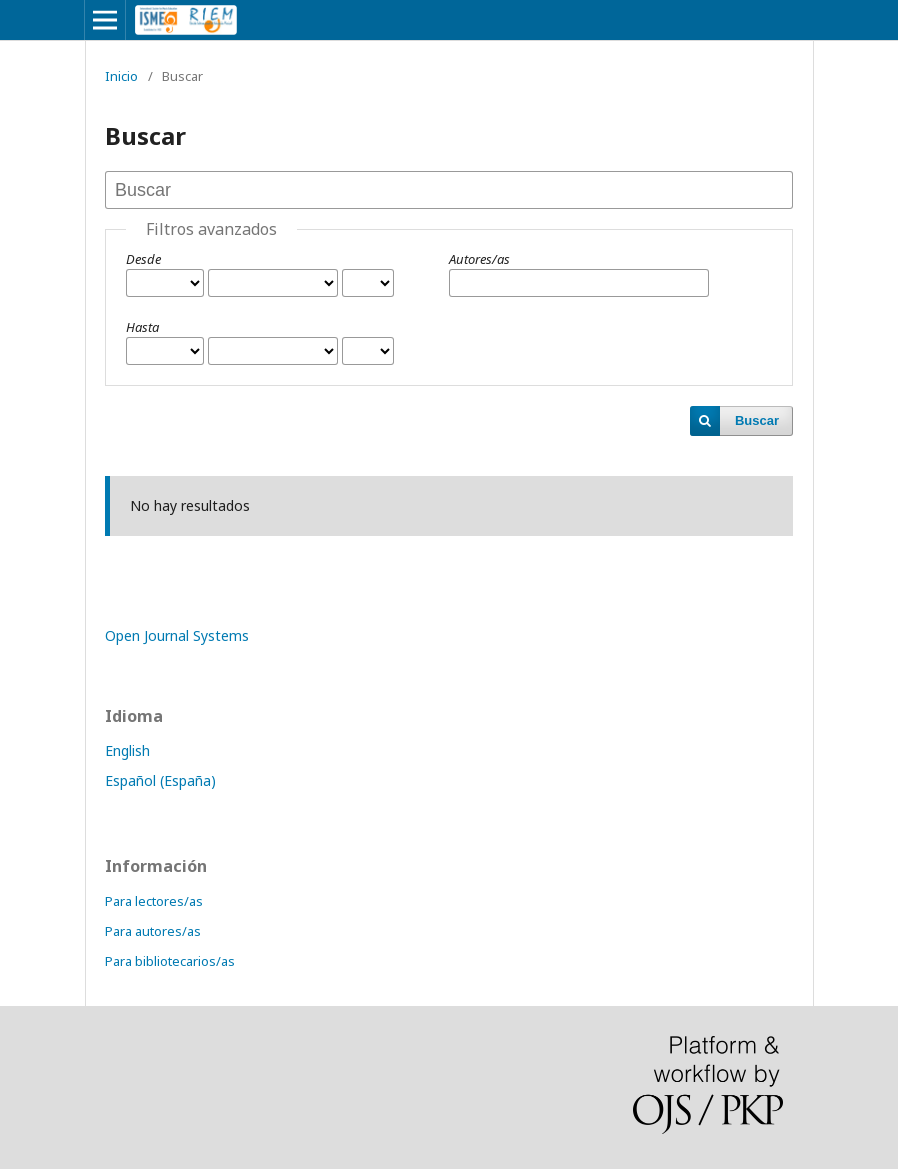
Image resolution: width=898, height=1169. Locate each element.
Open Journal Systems (177, 635)
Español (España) (160, 780)
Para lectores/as (154, 901)
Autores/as (479, 259)
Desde (143, 259)
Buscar (757, 420)
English (127, 750)
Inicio (121, 76)
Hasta (142, 327)
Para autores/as (153, 931)
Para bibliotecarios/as (170, 961)
